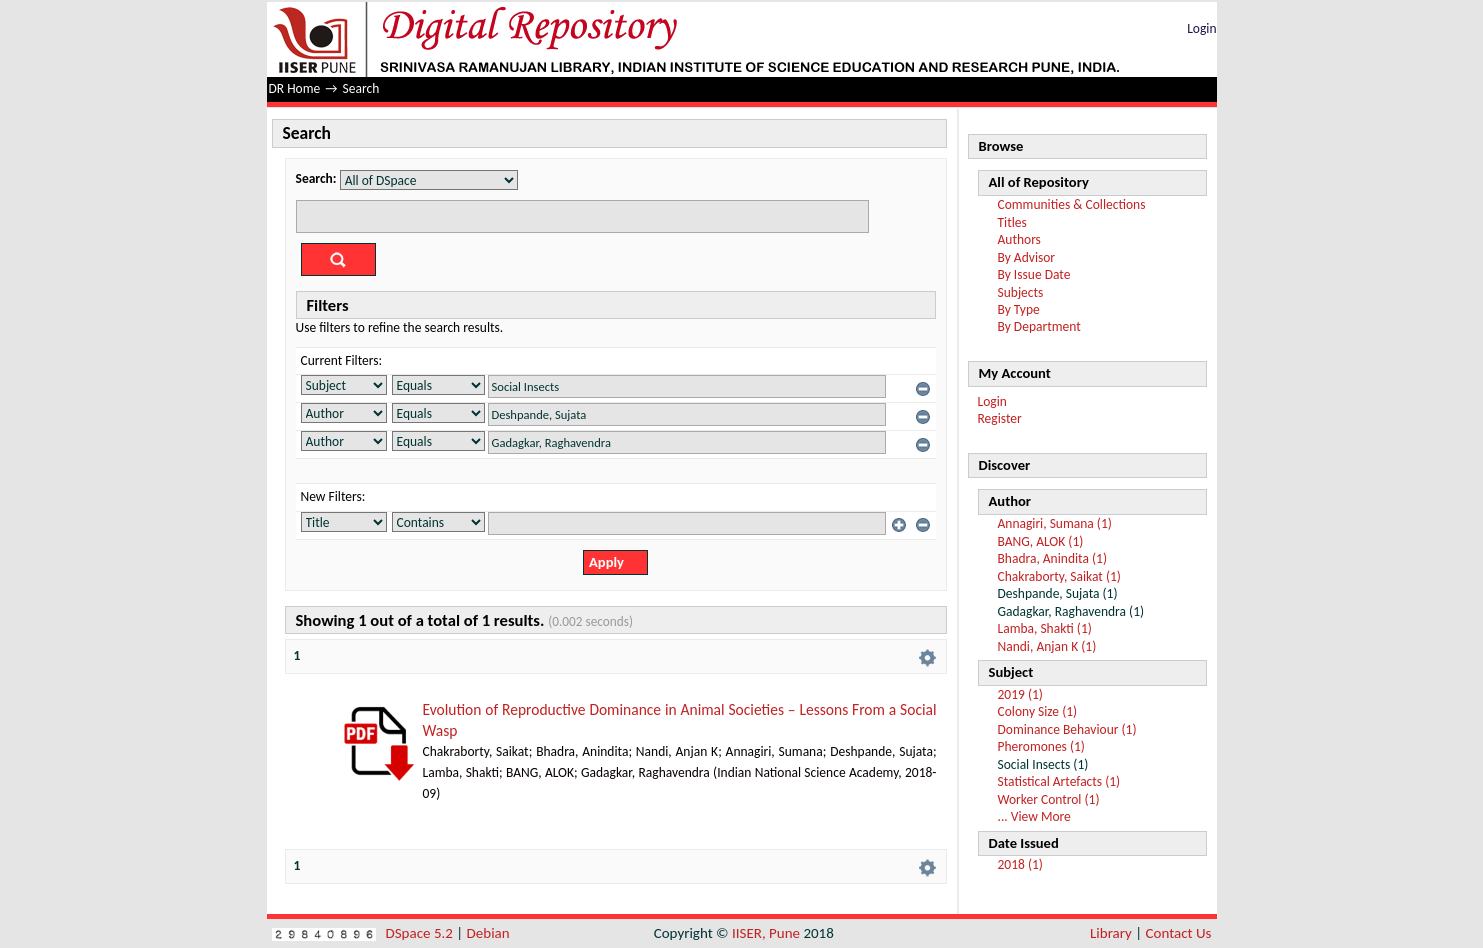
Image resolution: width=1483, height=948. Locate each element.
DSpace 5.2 (421, 933)
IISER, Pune (766, 933)
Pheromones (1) (1041, 746)
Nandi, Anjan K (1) (1047, 646)
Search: (316, 178)
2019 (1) (1020, 694)
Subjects (1021, 292)
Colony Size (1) (1038, 711)
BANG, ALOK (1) (1041, 541)
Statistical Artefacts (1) (1059, 781)
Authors (1019, 239)
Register (1000, 418)
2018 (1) (1020, 864)
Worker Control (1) (1049, 799)
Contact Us (1179, 933)
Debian (488, 933)
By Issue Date (1034, 274)
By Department (1039, 326)
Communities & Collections (1072, 204)
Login (1201, 28)
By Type (1019, 309)
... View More (1034, 816)
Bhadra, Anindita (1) (1053, 558)
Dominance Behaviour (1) (1067, 729)
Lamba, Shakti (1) (1045, 628)
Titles (1012, 222)
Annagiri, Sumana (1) (1055, 523)
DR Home (295, 88)
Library (1111, 933)
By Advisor (1027, 257)
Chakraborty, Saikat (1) (1059, 576)
